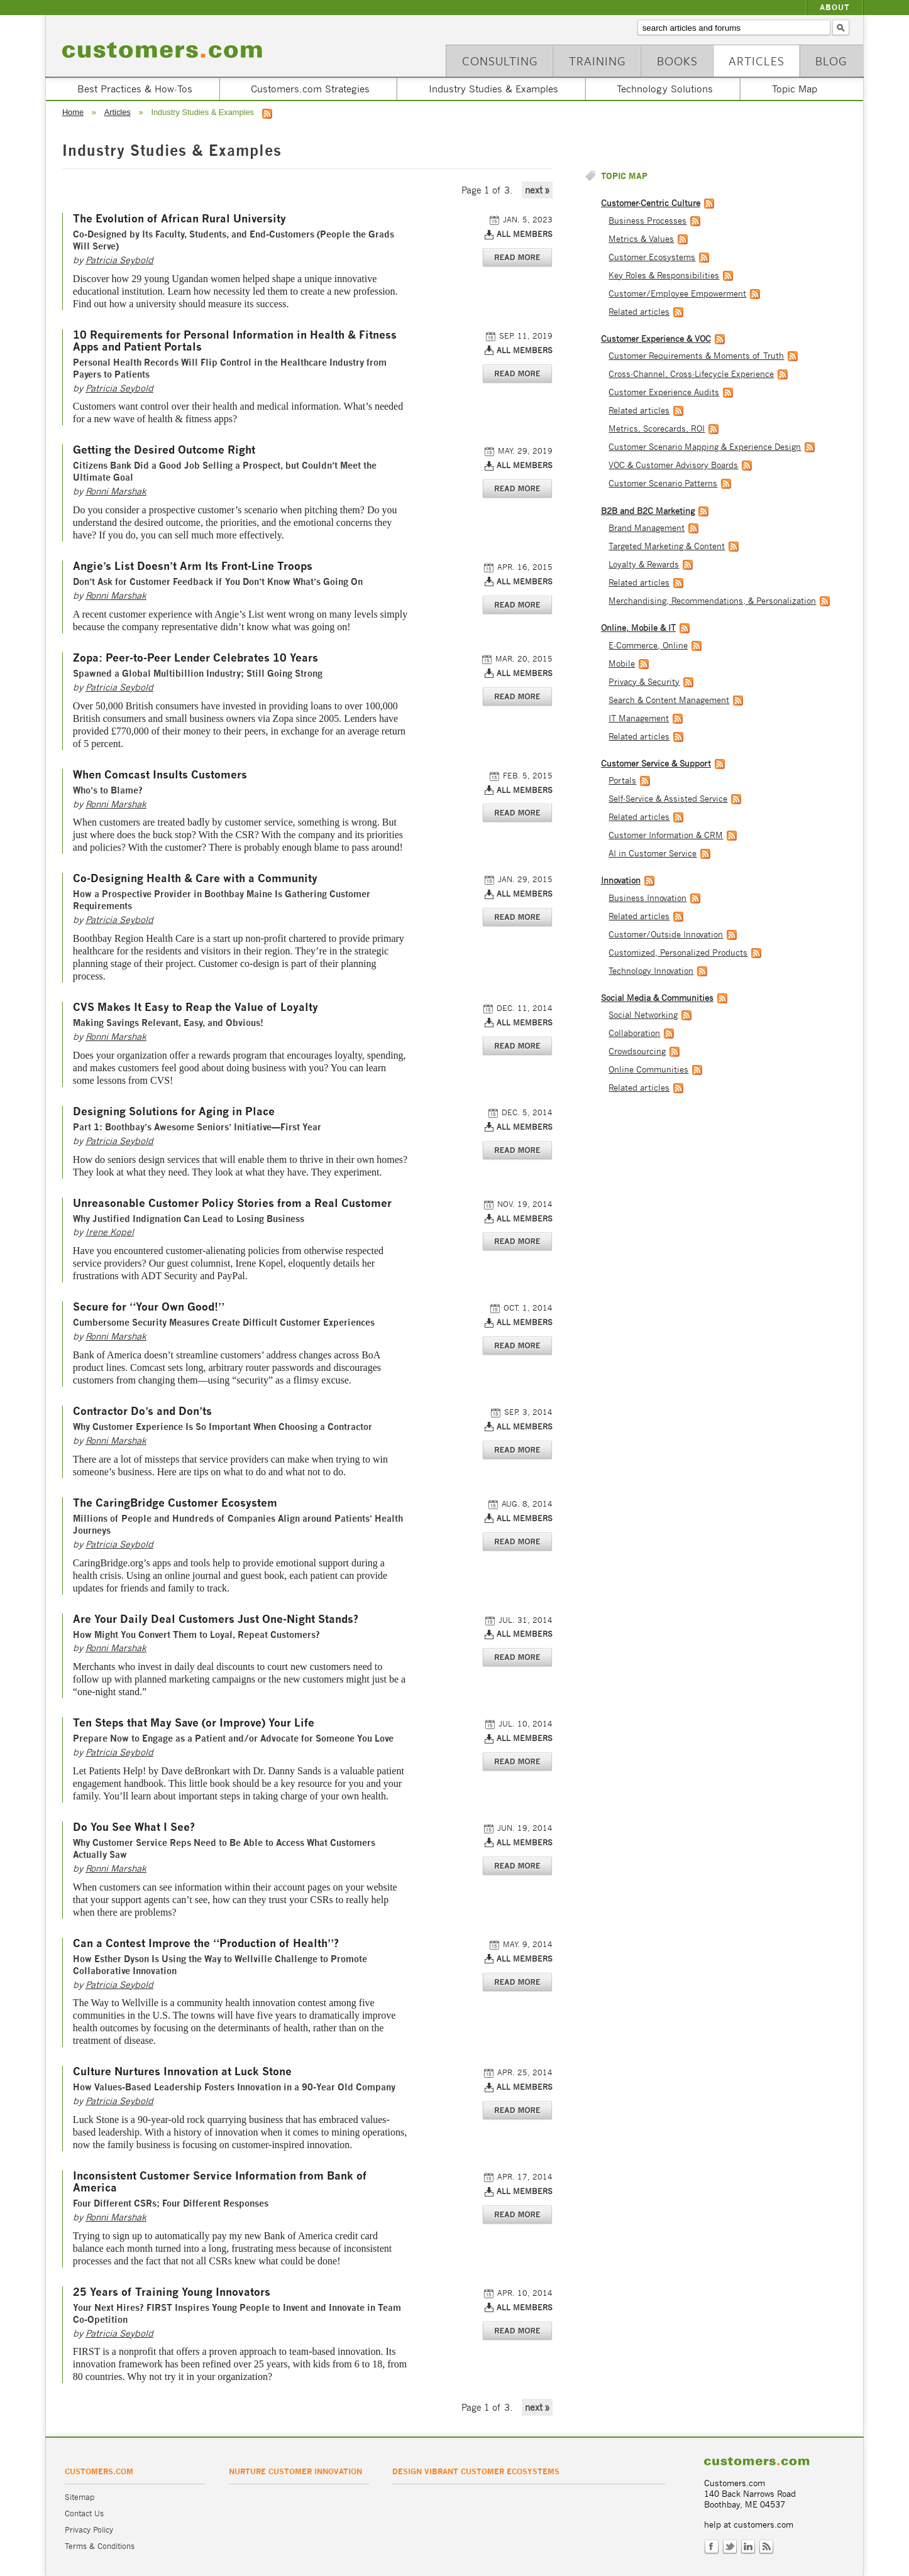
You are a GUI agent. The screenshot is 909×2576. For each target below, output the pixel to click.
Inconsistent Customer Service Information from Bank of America (220, 2182)
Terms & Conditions (100, 2546)
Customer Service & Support (656, 763)
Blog (831, 60)
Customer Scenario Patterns (663, 483)
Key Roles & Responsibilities (664, 275)
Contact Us (84, 2513)
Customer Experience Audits (664, 392)
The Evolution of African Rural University (179, 219)
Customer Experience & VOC (656, 339)
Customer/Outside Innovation (666, 934)
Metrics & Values (641, 239)
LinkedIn (748, 2547)
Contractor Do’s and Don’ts (142, 1411)
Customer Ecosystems (652, 257)
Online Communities (648, 1069)
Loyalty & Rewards (644, 564)
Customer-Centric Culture (650, 203)
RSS (766, 2547)
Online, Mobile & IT (638, 628)
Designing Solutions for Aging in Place (174, 1112)
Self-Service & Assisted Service (668, 799)
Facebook (711, 2547)
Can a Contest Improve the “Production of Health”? (206, 1944)
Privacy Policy (89, 2530)
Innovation (621, 880)
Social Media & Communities (657, 998)
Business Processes (647, 221)
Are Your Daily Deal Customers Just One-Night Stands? (215, 1619)
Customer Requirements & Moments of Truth (696, 356)
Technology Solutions (665, 88)
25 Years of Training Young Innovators (171, 2292)
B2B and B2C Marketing (648, 511)
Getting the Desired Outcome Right (164, 450)
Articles (757, 60)
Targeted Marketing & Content (667, 546)
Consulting (500, 60)
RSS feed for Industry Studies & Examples (267, 114)
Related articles (639, 312)
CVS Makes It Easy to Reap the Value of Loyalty (195, 1007)
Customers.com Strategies (310, 88)
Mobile (622, 664)
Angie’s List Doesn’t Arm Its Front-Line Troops (192, 566)
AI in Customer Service (653, 853)
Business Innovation (647, 898)
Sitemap (79, 2497)
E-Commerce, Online (648, 645)
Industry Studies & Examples (493, 88)
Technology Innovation (651, 971)
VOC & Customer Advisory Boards (673, 465)
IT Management (639, 718)
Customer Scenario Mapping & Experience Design (705, 447)
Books (677, 60)
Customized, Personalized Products (678, 953)
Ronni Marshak (115, 491)
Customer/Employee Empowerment (677, 293)
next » (537, 190)
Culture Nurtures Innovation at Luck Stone (182, 2072)
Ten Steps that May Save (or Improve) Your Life (193, 1723)
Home (73, 112)
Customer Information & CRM (666, 835)
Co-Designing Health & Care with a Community (195, 879)
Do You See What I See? (134, 1827)
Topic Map (794, 88)
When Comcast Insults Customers (160, 775)
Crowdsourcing (637, 1051)
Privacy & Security (644, 682)
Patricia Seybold (119, 259)
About (835, 7)
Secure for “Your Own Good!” (148, 1307)
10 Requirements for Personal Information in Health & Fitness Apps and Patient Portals (235, 341)
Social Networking (643, 1015)
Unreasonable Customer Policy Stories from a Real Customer (232, 1203)
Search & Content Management (669, 700)
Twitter (729, 2547)
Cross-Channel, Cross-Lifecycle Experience (691, 374)
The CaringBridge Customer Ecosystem (175, 1503)
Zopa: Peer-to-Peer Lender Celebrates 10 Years (195, 658)
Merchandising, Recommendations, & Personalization (712, 601)
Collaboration (634, 1033)
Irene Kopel (109, 1231)
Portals (622, 780)
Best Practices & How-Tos (134, 88)
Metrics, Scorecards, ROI (657, 429)
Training (597, 60)
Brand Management (647, 528)
